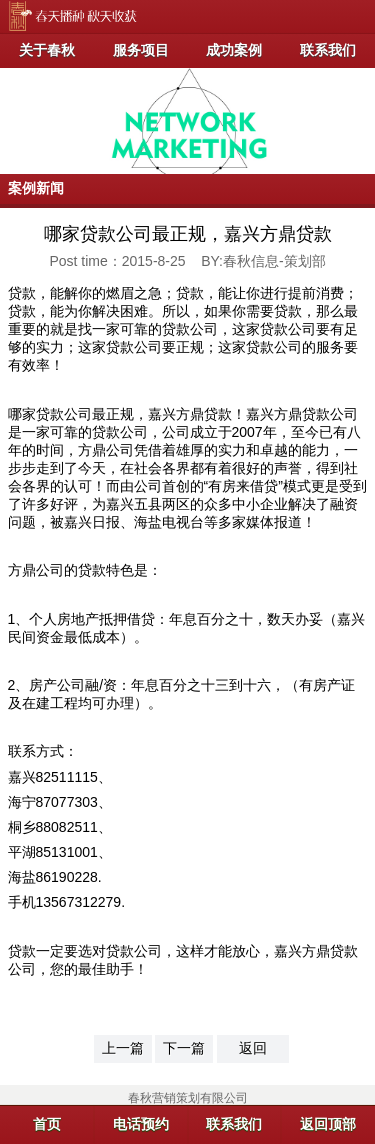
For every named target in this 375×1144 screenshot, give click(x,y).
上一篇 (123, 1048)
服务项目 (141, 50)
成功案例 (234, 50)
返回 (253, 1048)
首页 (47, 1124)
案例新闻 (36, 188)
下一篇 (184, 1048)
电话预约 (141, 1124)
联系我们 (328, 50)
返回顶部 (328, 1124)
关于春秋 (47, 50)
